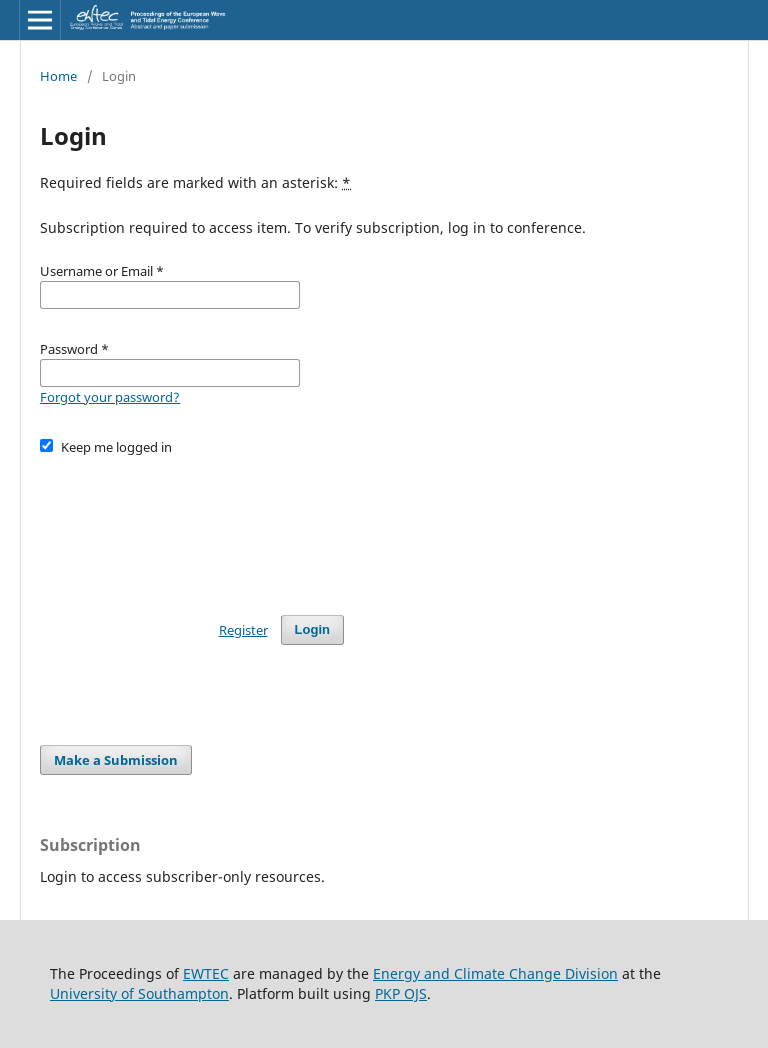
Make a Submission (116, 760)
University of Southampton (139, 993)
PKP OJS (401, 993)
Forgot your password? (110, 397)
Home (58, 76)
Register (243, 630)
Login (312, 629)
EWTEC (206, 973)
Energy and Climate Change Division (495, 973)
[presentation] (192, 526)
